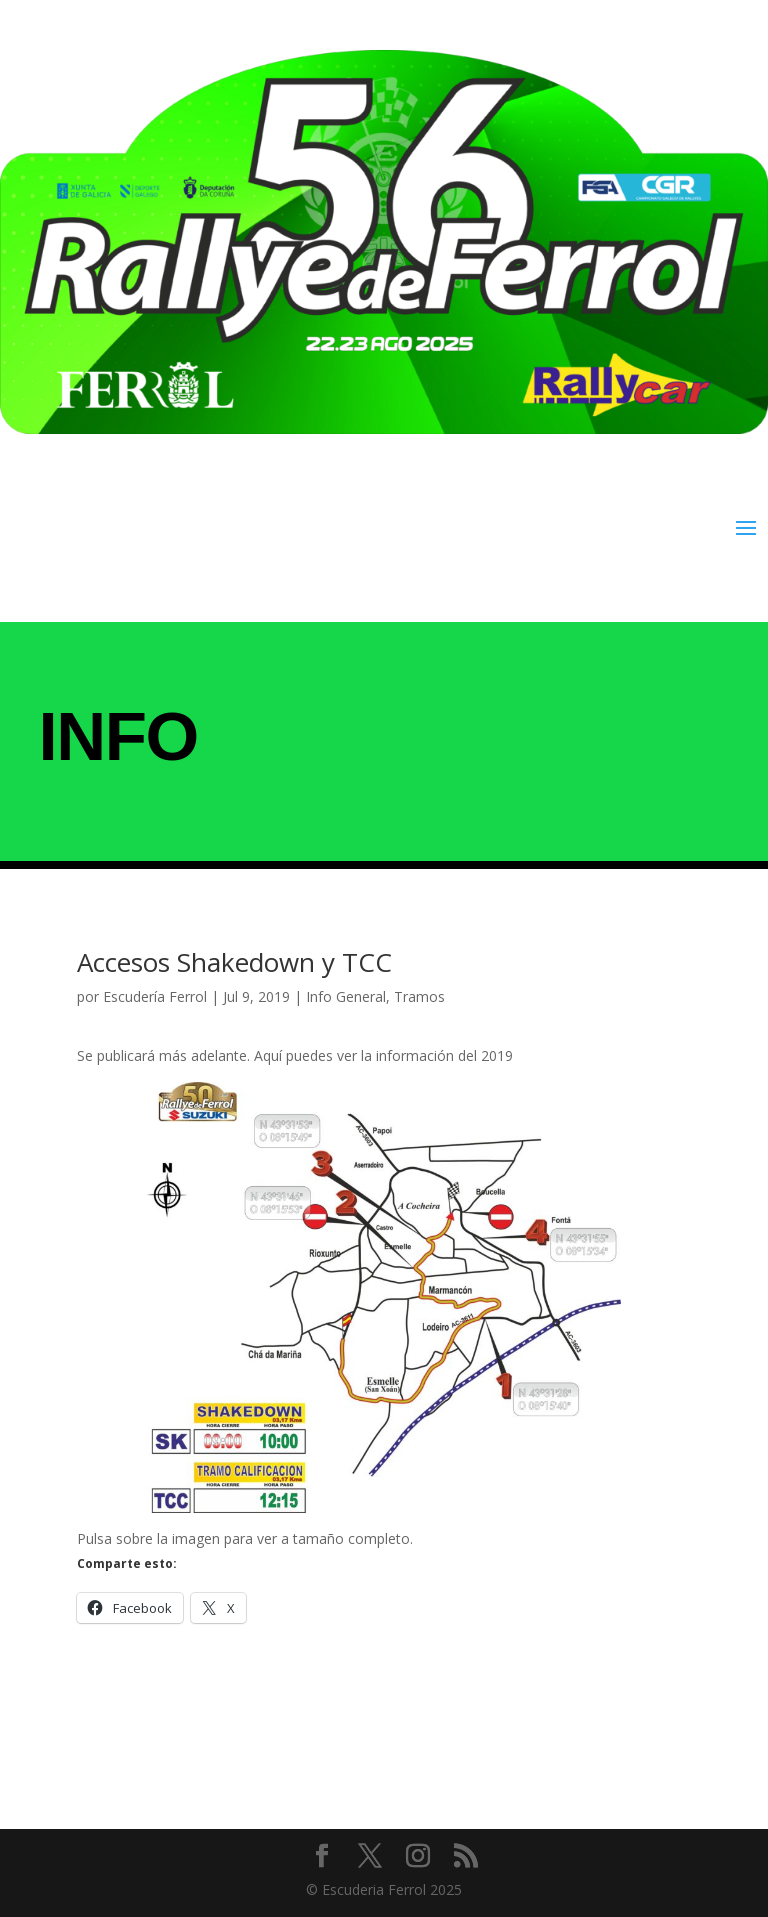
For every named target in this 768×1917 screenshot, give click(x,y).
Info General (346, 996)
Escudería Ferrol (155, 996)
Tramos (419, 996)
